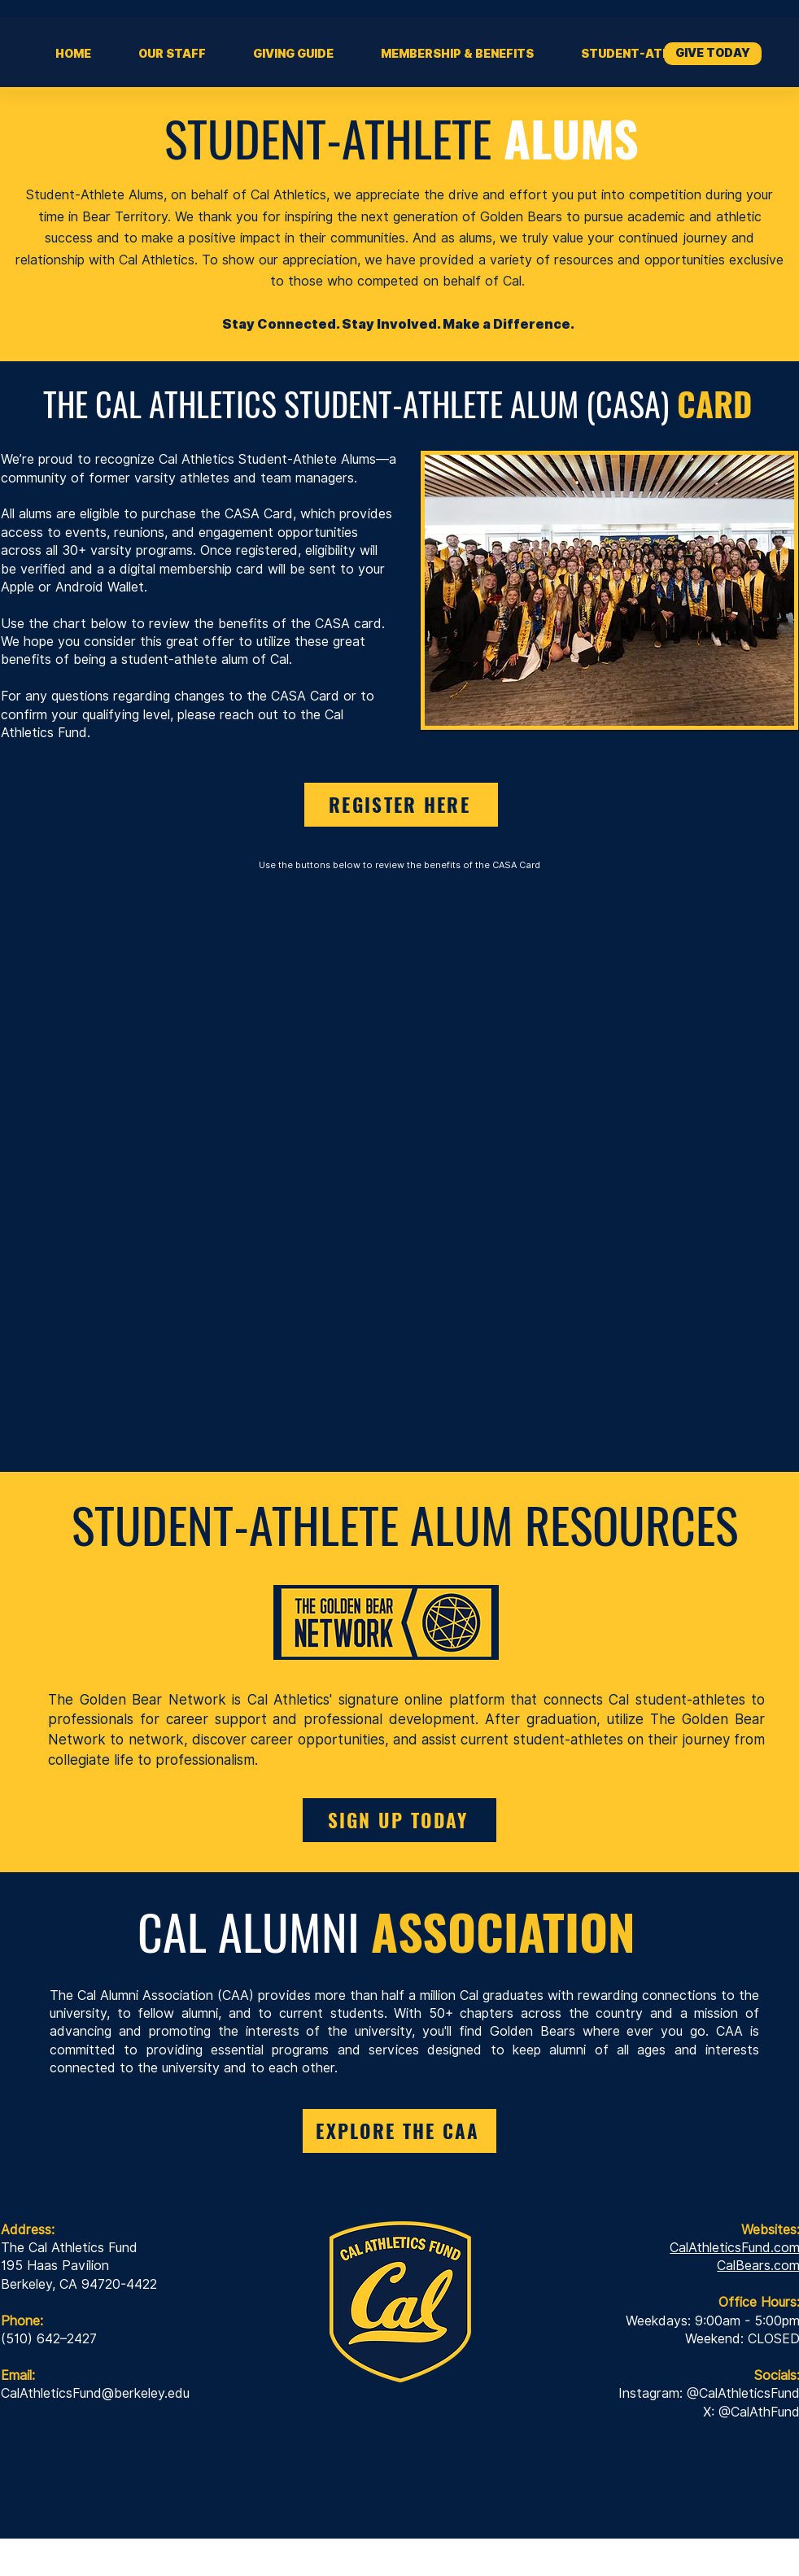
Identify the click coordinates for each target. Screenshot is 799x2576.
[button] (293, 53)
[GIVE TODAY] (713, 53)
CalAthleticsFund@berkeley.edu (95, 2393)
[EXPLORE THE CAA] (399, 2131)
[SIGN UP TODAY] (399, 1820)
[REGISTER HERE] (401, 805)
